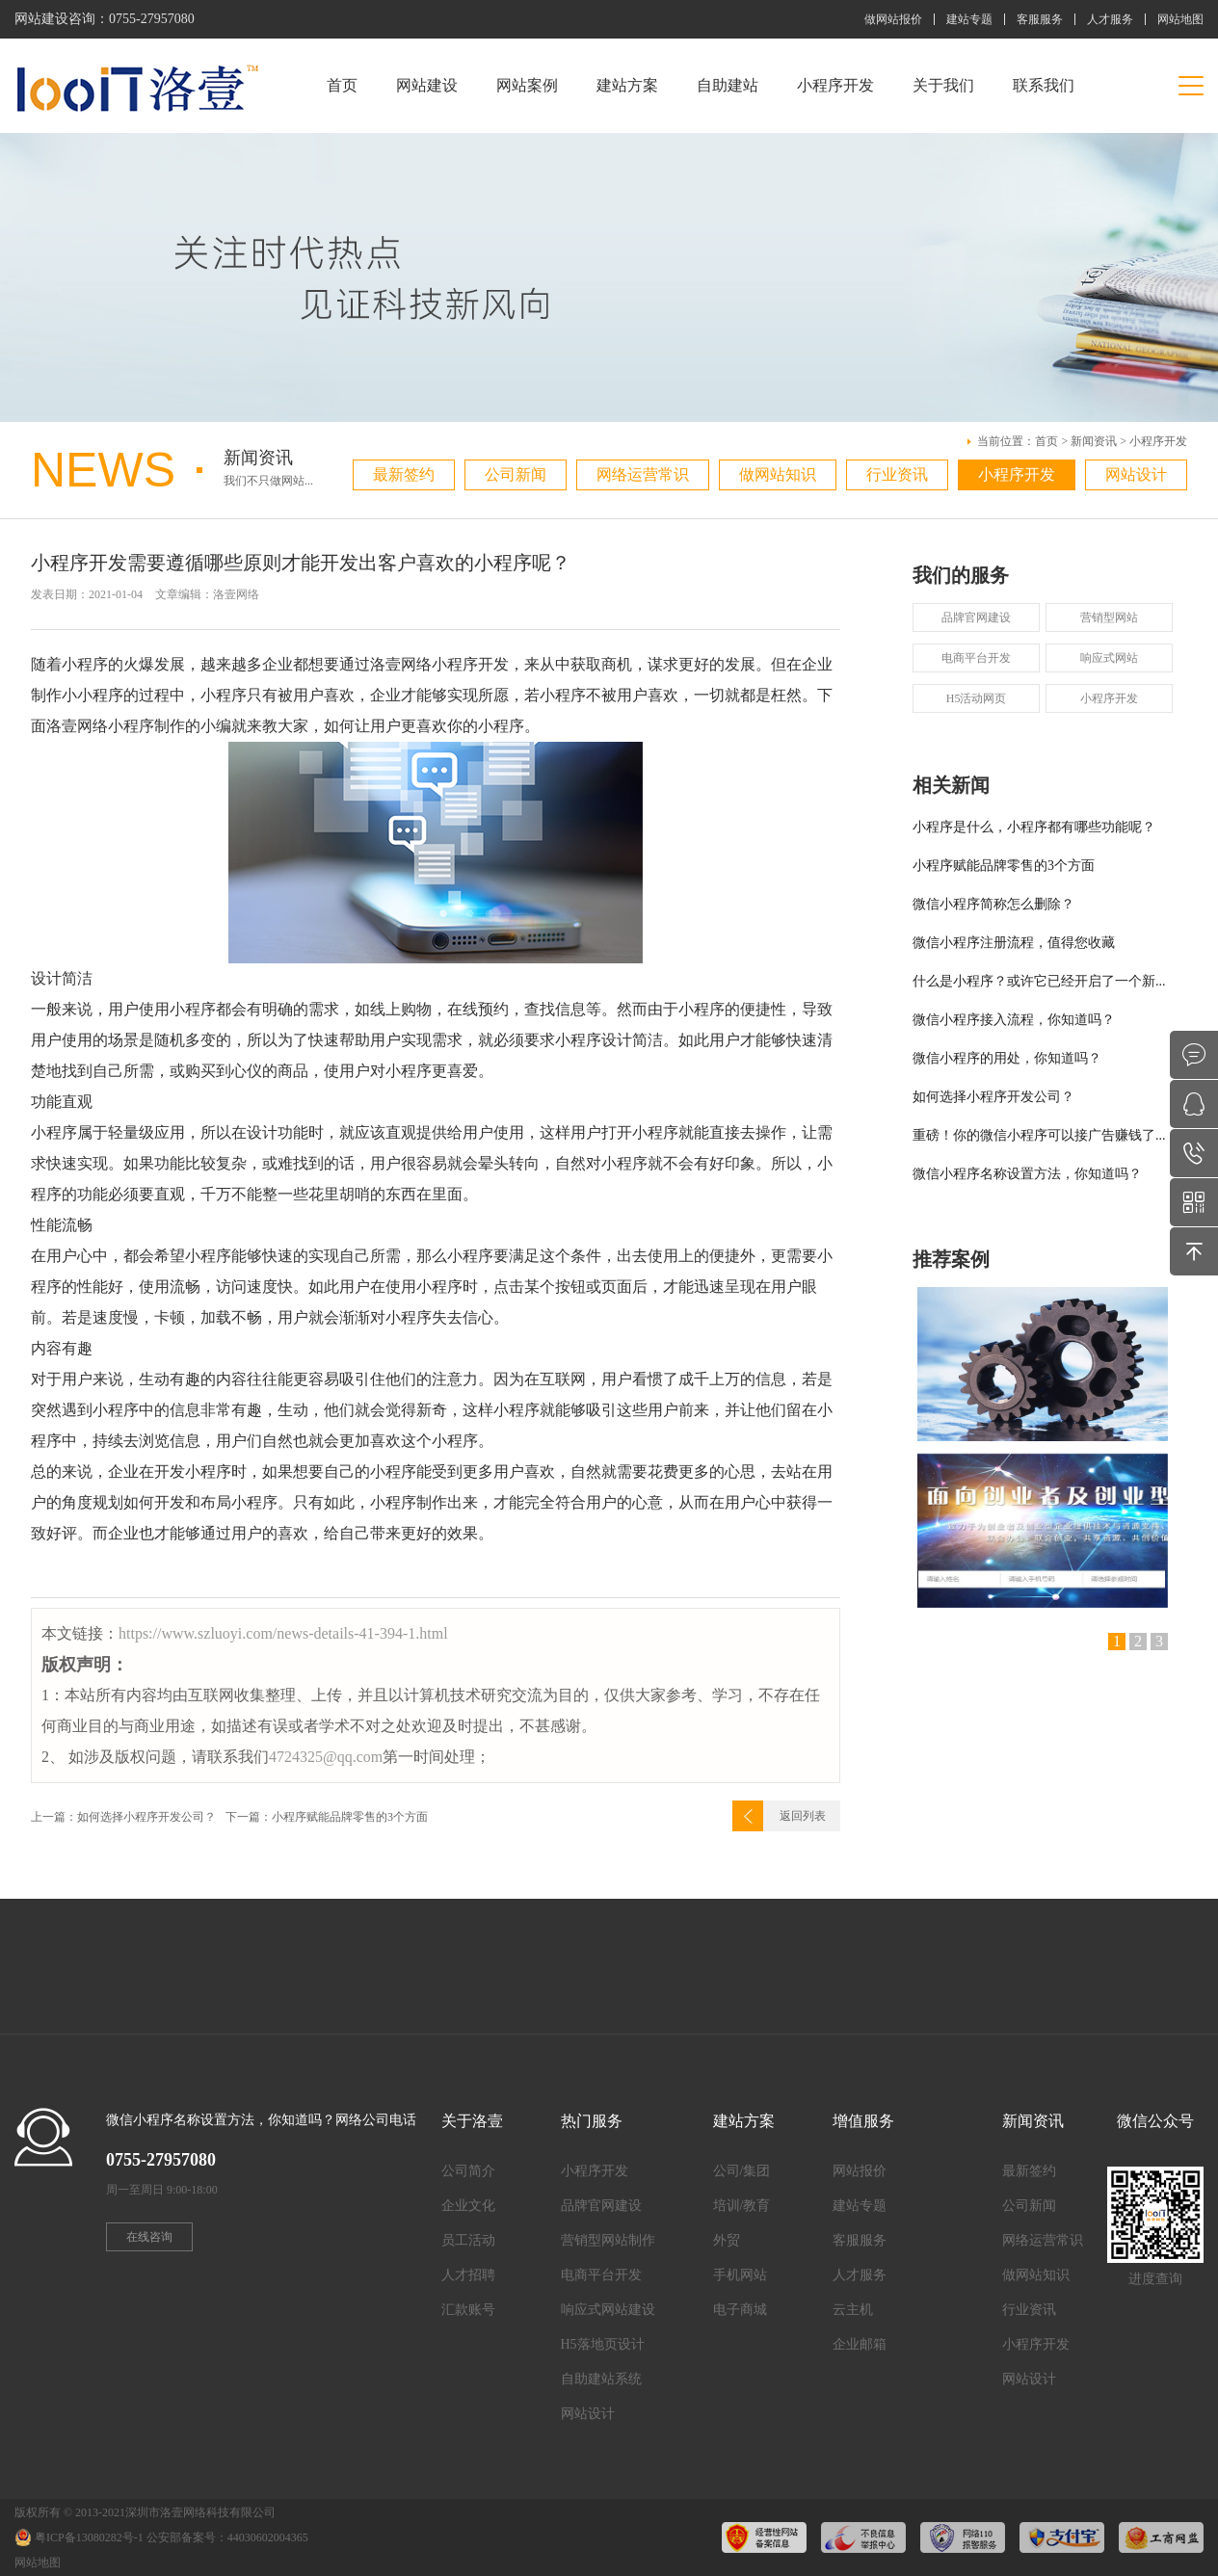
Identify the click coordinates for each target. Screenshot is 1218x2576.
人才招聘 (468, 2275)
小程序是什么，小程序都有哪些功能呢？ (1034, 827)
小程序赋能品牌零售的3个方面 (1004, 865)
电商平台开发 (976, 658)
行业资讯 (897, 474)
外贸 (726, 2240)
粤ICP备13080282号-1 (89, 2537)
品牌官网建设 (976, 617)
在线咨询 (149, 2237)
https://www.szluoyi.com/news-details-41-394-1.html (283, 1633)
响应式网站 (1109, 658)
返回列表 (803, 1816)
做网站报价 (893, 19)
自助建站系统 (601, 2379)
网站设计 (1136, 474)
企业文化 (468, 2205)
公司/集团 (742, 2171)
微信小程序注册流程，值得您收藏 (1014, 942)
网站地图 (1180, 19)
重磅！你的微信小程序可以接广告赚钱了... (1039, 1135)
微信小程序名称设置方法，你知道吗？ (1027, 1174)
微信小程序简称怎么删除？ (993, 904)
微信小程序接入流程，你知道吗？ (1014, 1019)
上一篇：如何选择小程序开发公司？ (123, 1817)
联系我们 (1043, 85)
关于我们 (943, 85)
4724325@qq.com (326, 1756)
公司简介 (468, 2171)
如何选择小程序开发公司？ (993, 1097)
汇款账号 (468, 2309)
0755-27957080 (152, 19)
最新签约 (404, 474)
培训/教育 (742, 2205)
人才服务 (1110, 19)
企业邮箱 (860, 2344)
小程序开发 (835, 85)
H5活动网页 (976, 698)
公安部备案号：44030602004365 (227, 2537)
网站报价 (860, 2171)
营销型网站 (1109, 617)
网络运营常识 (642, 474)
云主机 (853, 2309)
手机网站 (740, 2275)
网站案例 (527, 85)
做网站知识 (777, 474)
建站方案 (627, 85)
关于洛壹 (472, 2121)
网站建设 (427, 85)
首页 (342, 85)
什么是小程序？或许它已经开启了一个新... (1039, 981)
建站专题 (969, 19)
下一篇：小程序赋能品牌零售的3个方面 (326, 1817)
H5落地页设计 (603, 2344)
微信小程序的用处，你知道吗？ (1007, 1058)
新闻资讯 (1094, 441)
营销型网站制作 (608, 2240)
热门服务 (591, 2121)
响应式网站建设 (608, 2309)
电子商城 (740, 2309)
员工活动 (468, 2240)
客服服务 (1040, 19)
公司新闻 (515, 474)
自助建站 (727, 85)
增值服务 (863, 2121)
